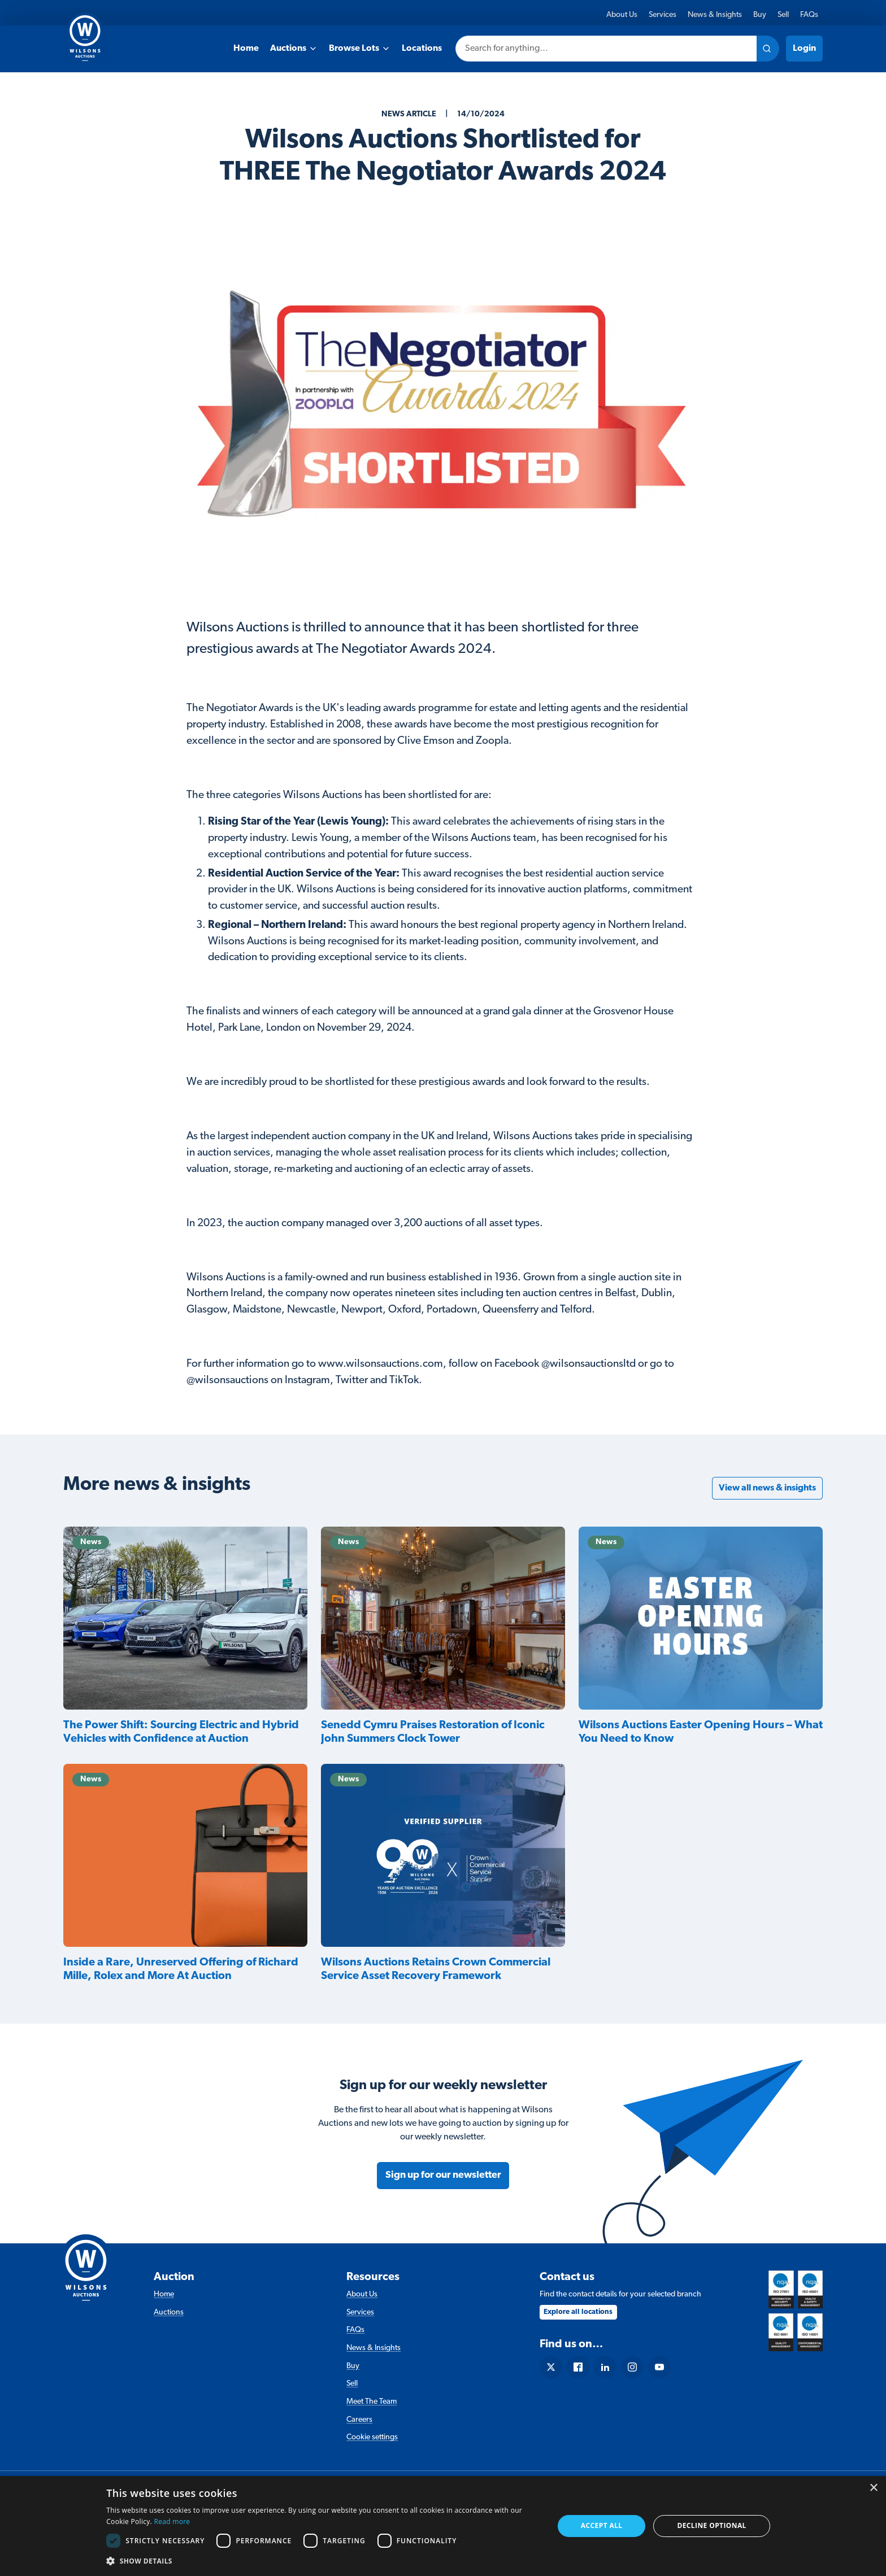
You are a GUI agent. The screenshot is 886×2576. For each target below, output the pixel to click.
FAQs (809, 15)
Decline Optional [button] (711, 2525)
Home (246, 48)
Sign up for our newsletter (443, 2175)
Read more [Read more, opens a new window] (172, 2521)
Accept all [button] (602, 2525)
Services (662, 15)
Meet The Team (371, 2402)
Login (804, 48)
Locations (422, 48)
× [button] (873, 2488)
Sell (783, 15)
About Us (621, 15)
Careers (359, 2420)
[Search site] (768, 49)
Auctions (294, 48)
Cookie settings (372, 2437)
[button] (323, 2561)
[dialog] (443, 2526)
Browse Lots (359, 48)
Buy (759, 15)
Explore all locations (578, 2312)
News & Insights (715, 15)
